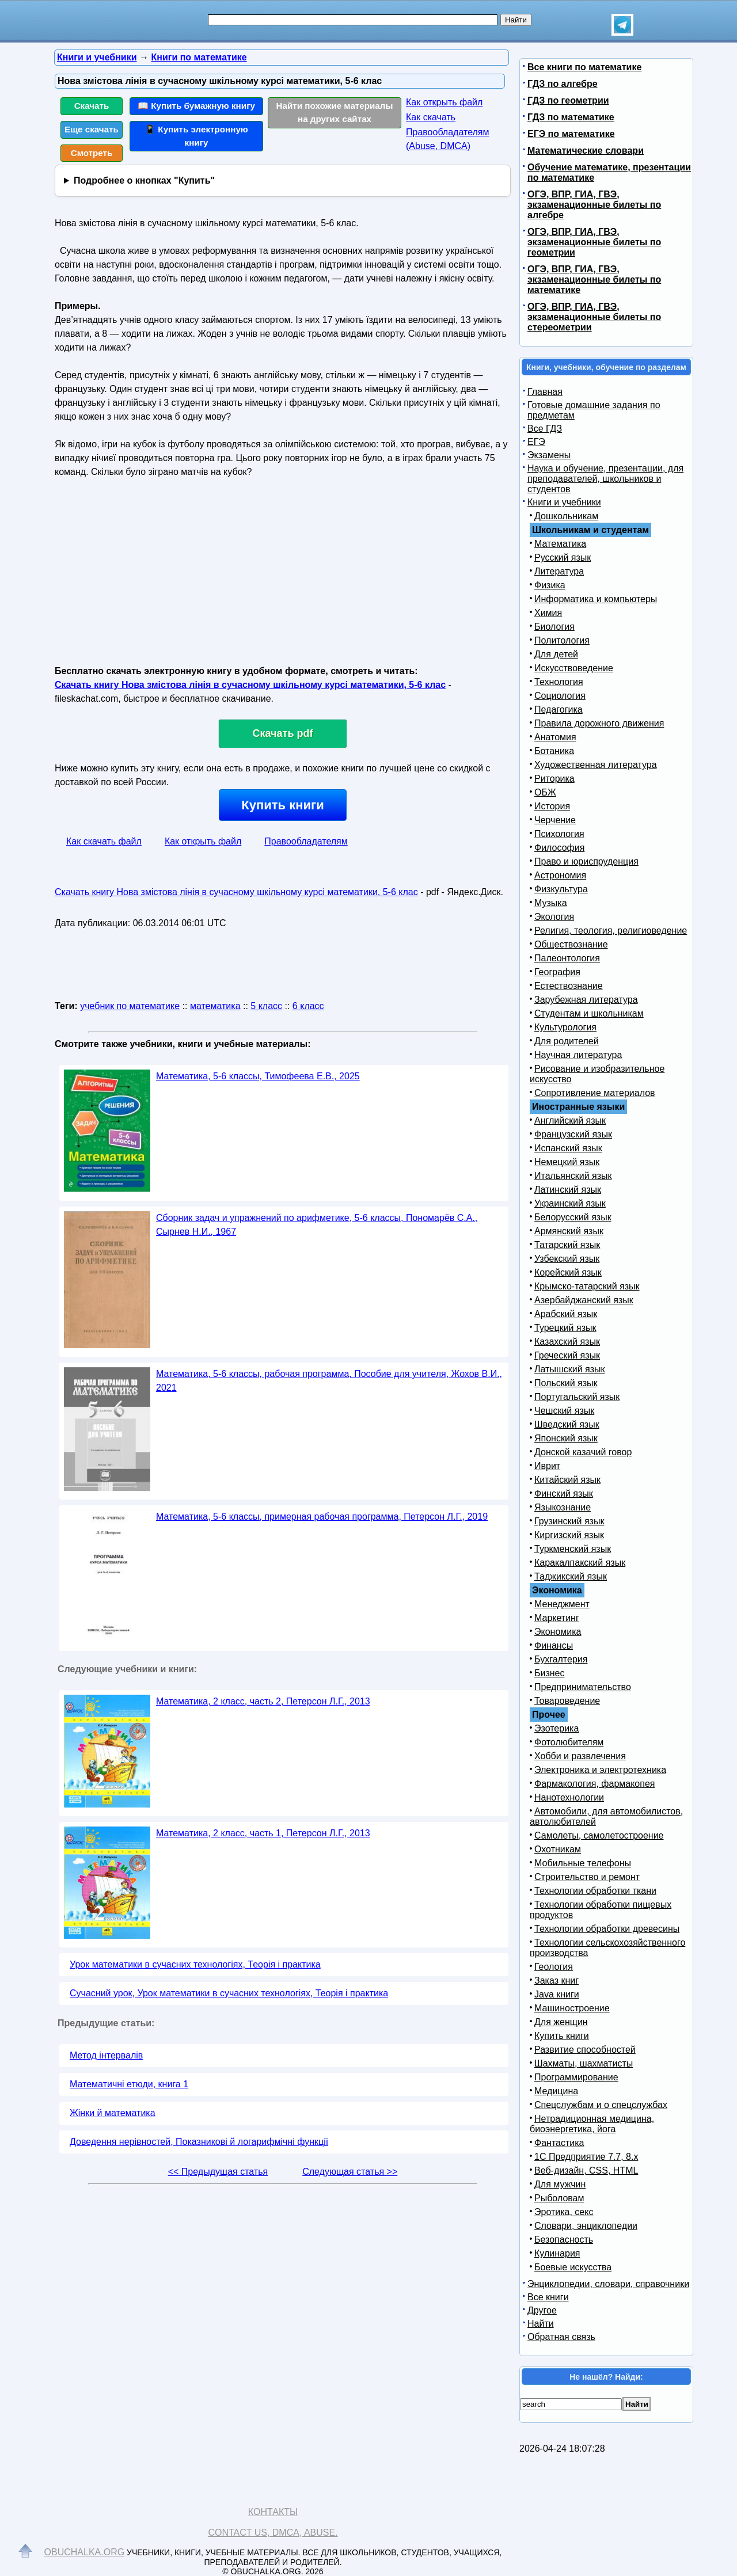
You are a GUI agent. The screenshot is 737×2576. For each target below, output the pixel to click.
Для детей (556, 654)
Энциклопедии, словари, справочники (608, 2284)
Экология (554, 917)
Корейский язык (568, 1272)
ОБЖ (545, 792)
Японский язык (566, 1438)
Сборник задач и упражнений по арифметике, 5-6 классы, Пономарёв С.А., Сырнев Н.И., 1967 (316, 1224)
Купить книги (282, 805)
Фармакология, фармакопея (594, 1784)
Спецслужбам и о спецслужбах (600, 2105)
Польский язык (566, 1383)
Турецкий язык (565, 1328)
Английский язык (570, 1120)
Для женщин (561, 2022)
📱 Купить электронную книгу (196, 135)
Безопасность (563, 2239)
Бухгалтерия (560, 1659)
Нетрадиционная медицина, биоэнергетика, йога (592, 2124)
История (552, 806)
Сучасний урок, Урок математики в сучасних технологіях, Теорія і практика (229, 1993)
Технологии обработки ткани (595, 1891)
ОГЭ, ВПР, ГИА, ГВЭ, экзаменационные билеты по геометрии (594, 242)
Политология (562, 640)
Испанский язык (568, 1148)
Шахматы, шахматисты (583, 2063)
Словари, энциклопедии (585, 2226)
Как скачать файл (104, 841)
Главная (545, 392)
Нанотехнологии (569, 1797)
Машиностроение (572, 2008)
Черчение (555, 820)
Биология (554, 626)
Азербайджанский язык (583, 1300)
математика (215, 1006)
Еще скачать (91, 129)
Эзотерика (556, 1728)
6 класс (308, 1006)
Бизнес (549, 1673)
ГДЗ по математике (570, 117)
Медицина (556, 2091)
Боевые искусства (572, 2267)
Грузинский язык (569, 1521)
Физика (549, 585)
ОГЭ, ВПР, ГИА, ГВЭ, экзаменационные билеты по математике (594, 279)
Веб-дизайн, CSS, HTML (586, 2170)
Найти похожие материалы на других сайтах (334, 112)
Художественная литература (595, 765)
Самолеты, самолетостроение (599, 1835)
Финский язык (563, 1493)
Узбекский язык (566, 1259)
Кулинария (557, 2253)
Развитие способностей (585, 2049)
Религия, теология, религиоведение (610, 930)
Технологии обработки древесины (606, 1929)
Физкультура (561, 889)
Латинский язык (567, 1189)
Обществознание (571, 944)
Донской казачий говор (583, 1452)
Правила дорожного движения (599, 723)
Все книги (548, 2297)
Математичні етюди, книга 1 (129, 2084)
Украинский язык (570, 1203)
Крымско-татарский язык (587, 1286)
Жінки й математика (112, 2113)
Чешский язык (564, 1411)
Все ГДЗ (544, 428)
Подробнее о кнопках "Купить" (144, 180)
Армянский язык (568, 1231)
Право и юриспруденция (586, 861)
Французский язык (573, 1134)
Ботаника (554, 751)
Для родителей (566, 1041)
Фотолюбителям (568, 1742)
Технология (558, 682)
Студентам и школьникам (589, 1013)
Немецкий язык (566, 1162)
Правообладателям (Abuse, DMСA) (447, 139)
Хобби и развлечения (580, 1756)
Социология (560, 696)
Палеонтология (567, 958)
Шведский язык (566, 1424)
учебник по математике (130, 1006)
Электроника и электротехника (600, 1770)
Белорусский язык (572, 1217)
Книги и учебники (564, 502)
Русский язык (562, 557)
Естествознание (568, 986)
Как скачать (430, 117)
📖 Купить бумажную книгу (196, 106)
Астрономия (560, 875)
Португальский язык (577, 1397)
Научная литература (578, 1055)
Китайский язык (567, 1480)
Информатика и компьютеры (595, 599)
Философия (559, 848)
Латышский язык (569, 1369)
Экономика (558, 1632)
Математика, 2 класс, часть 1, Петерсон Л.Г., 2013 (263, 1833)
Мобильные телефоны (582, 1863)
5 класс (266, 1006)
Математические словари (585, 150)
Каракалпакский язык (579, 1562)
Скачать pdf (283, 733)
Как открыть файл (444, 102)
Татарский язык (567, 1245)
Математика (560, 544)
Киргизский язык (569, 1535)
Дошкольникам (566, 516)
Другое (542, 2310)
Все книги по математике (584, 67)
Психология (559, 834)
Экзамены (549, 455)
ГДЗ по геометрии (568, 100)
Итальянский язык (573, 1176)
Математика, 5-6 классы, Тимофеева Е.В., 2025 (258, 1076)
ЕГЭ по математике (571, 134)
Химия (548, 613)
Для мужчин (560, 2184)
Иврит (547, 1466)
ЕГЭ (536, 442)
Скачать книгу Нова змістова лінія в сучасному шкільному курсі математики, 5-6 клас (250, 685)
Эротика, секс (563, 2212)
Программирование (576, 2077)
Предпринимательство (582, 1687)
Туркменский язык (572, 1549)
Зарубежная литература (586, 999)
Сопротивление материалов (594, 1093)
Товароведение (567, 1701)
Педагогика (558, 709)
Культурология (565, 1027)
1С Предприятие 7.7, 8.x (586, 2157)
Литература (559, 571)
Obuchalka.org (84, 2552)
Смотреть (92, 153)
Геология (553, 1967)
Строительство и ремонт (587, 1877)
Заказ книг (556, 1980)
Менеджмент (562, 1604)
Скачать (91, 106)
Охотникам (557, 1849)
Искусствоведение (573, 668)
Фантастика (559, 2143)
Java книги (556, 1994)
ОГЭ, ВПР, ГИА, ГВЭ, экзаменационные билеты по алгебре (594, 204)
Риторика (554, 778)
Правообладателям (306, 841)
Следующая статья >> (349, 2172)
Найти (540, 2323)
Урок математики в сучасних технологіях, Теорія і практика (195, 1964)
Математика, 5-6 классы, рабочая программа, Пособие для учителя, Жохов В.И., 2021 (329, 1380)
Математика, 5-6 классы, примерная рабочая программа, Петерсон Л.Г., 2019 (322, 1516)
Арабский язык (565, 1314)
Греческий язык (567, 1355)
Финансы (553, 1645)
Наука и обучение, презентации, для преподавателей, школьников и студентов (605, 478)
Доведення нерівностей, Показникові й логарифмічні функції (199, 2142)
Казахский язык (567, 1341)
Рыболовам (559, 2198)
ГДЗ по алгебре (562, 84)
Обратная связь (561, 2337)
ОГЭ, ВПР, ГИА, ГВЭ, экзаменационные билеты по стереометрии (594, 317)
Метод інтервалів (106, 2055)
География (557, 972)
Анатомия (555, 737)
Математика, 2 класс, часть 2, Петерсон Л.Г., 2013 (263, 1701)
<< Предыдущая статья (218, 2172)
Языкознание (562, 1507)
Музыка (550, 903)
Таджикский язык (570, 1576)
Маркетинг (556, 1618)
